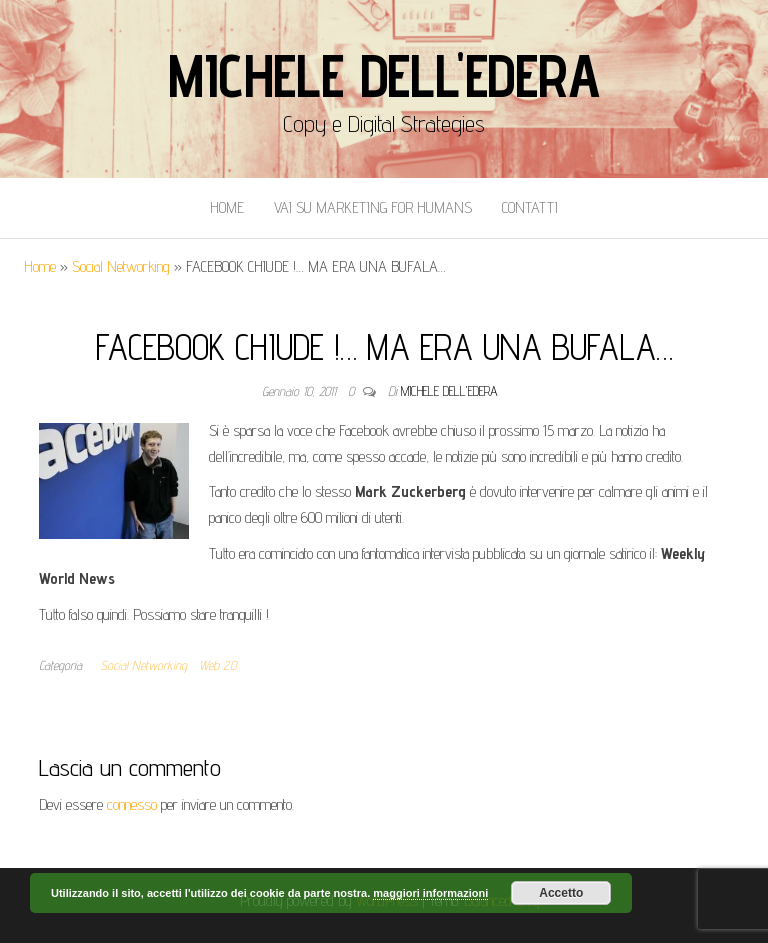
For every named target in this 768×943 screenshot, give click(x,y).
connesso (132, 804)
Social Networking (121, 266)
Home (227, 207)
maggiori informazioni (430, 893)
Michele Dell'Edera (383, 75)
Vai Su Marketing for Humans (373, 207)
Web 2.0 (217, 665)
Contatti (530, 207)
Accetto (561, 893)
